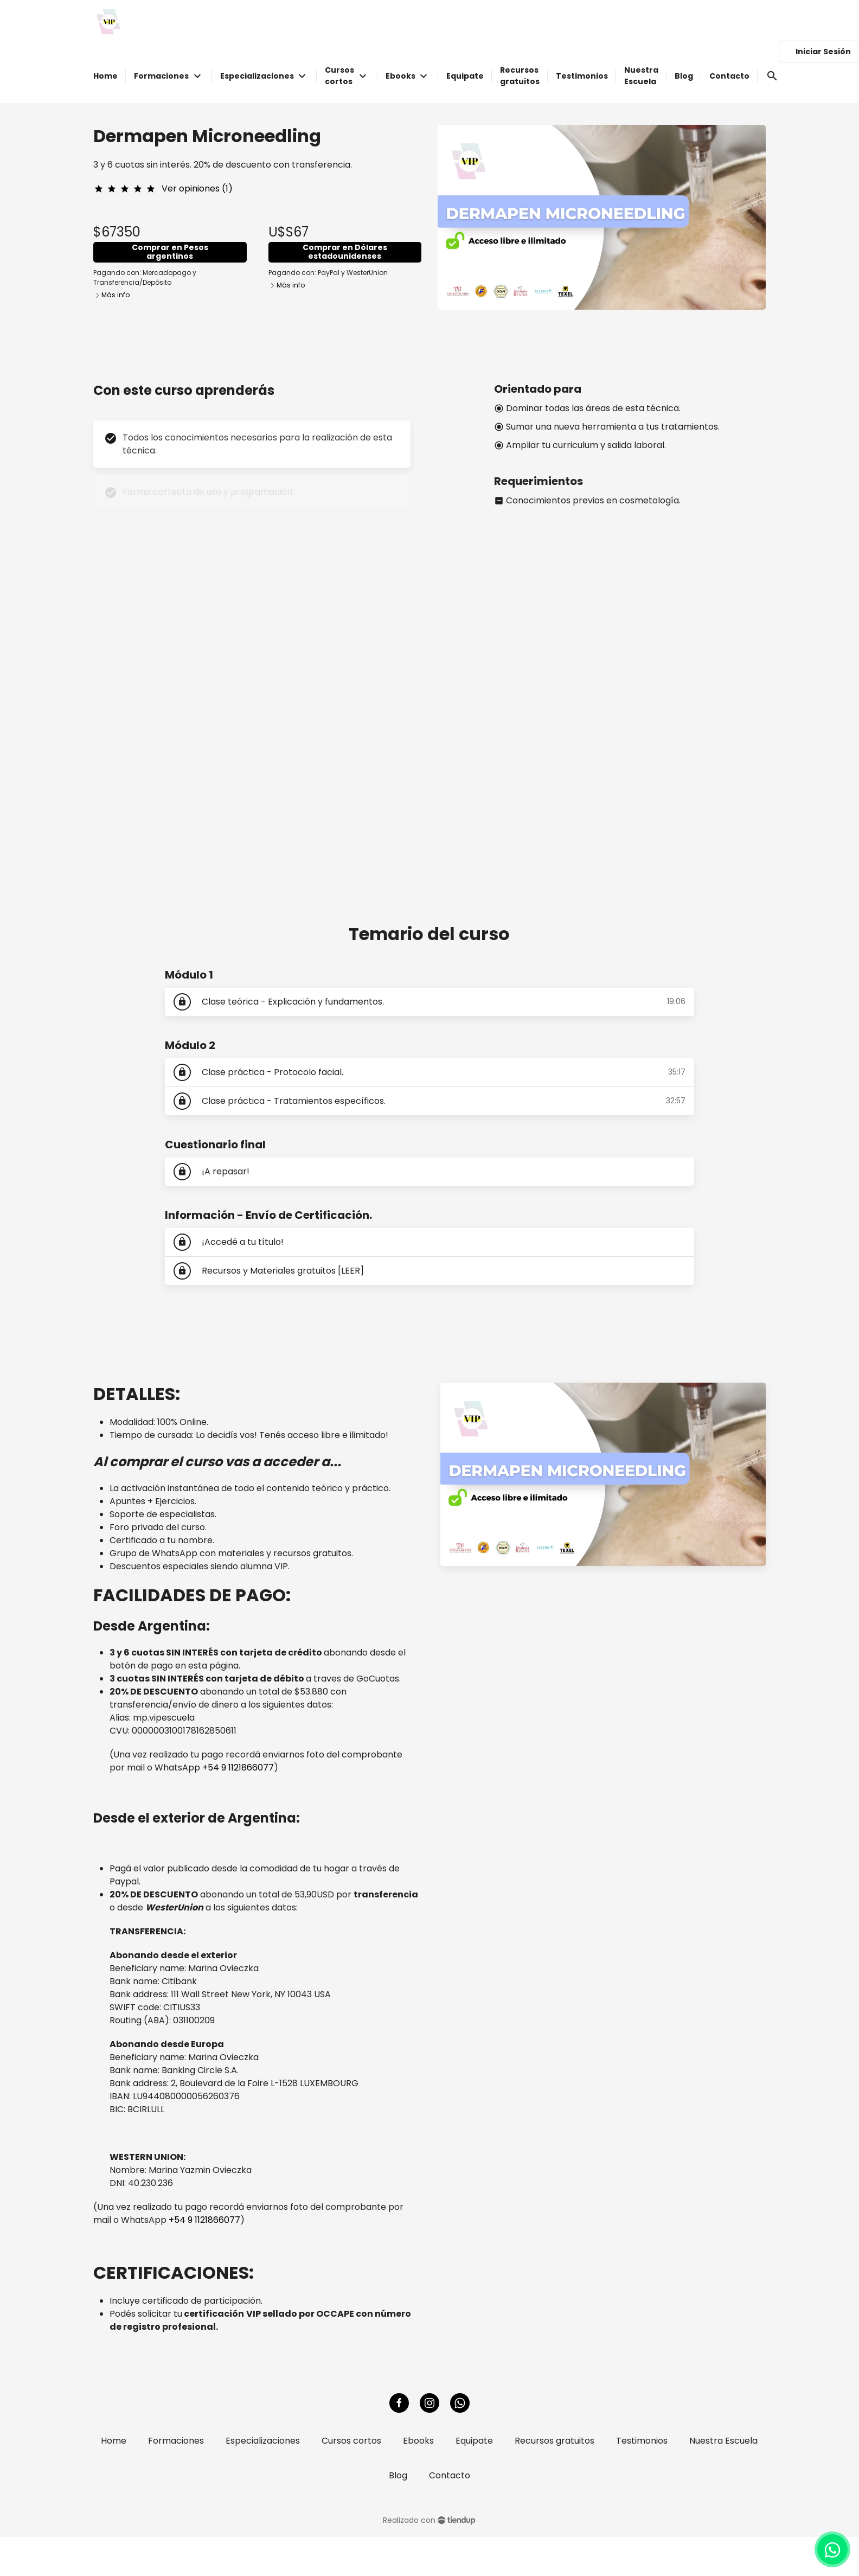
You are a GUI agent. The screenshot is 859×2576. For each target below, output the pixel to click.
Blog (398, 2475)
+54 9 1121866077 (238, 1767)
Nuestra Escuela (723, 2440)
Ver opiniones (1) (197, 188)
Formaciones (176, 2440)
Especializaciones (263, 2440)
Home (113, 2440)
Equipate (474, 2440)
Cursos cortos (351, 2440)
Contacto (449, 2475)
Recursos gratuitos (554, 2440)
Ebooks (418, 2440)
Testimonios (642, 2440)
